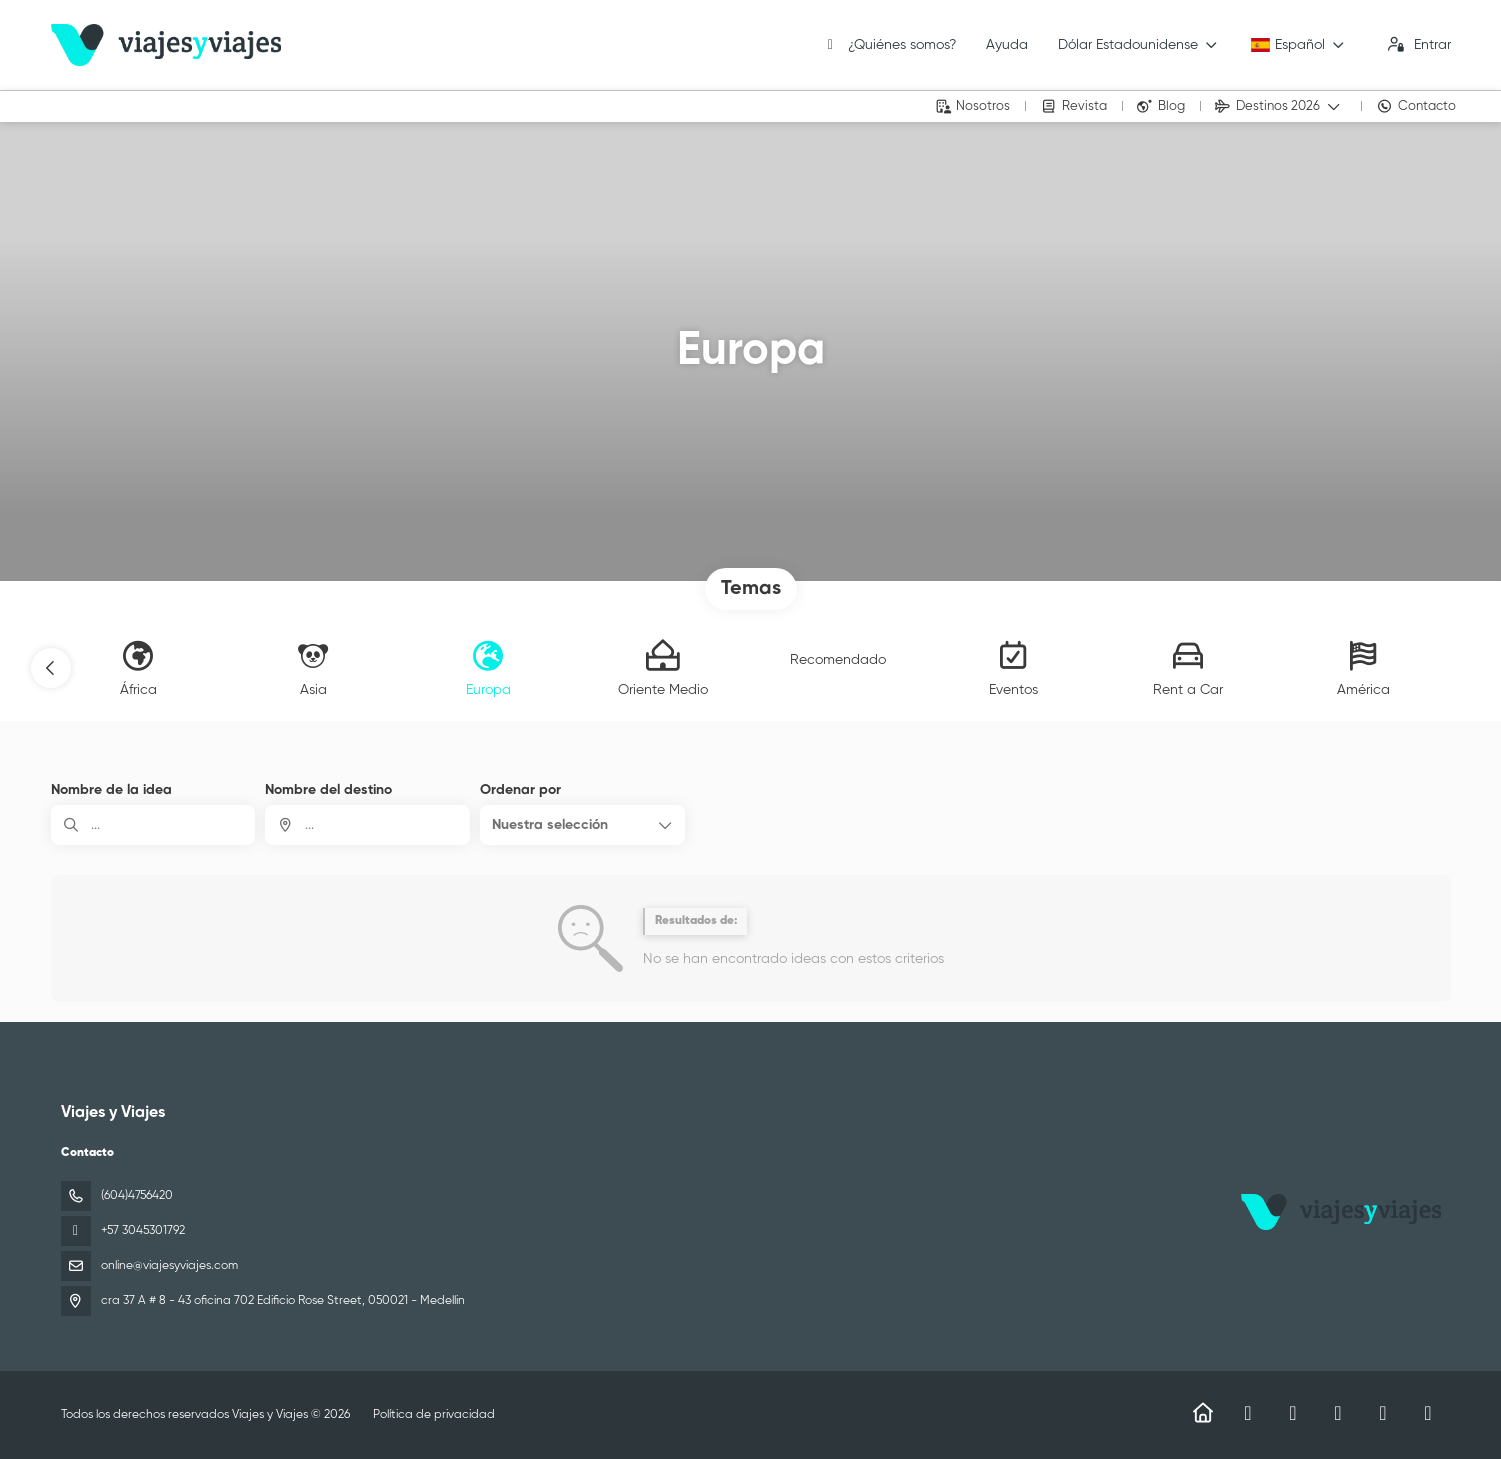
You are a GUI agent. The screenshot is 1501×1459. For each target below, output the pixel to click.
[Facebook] (1248, 1414)
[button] (51, 668)
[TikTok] (1338, 1414)
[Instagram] (1293, 1414)
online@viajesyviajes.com (169, 1266)
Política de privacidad (434, 1415)
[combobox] (367, 825)
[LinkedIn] (1428, 1414)
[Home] (1203, 1414)
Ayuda (1007, 45)
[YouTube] (1383, 1414)
